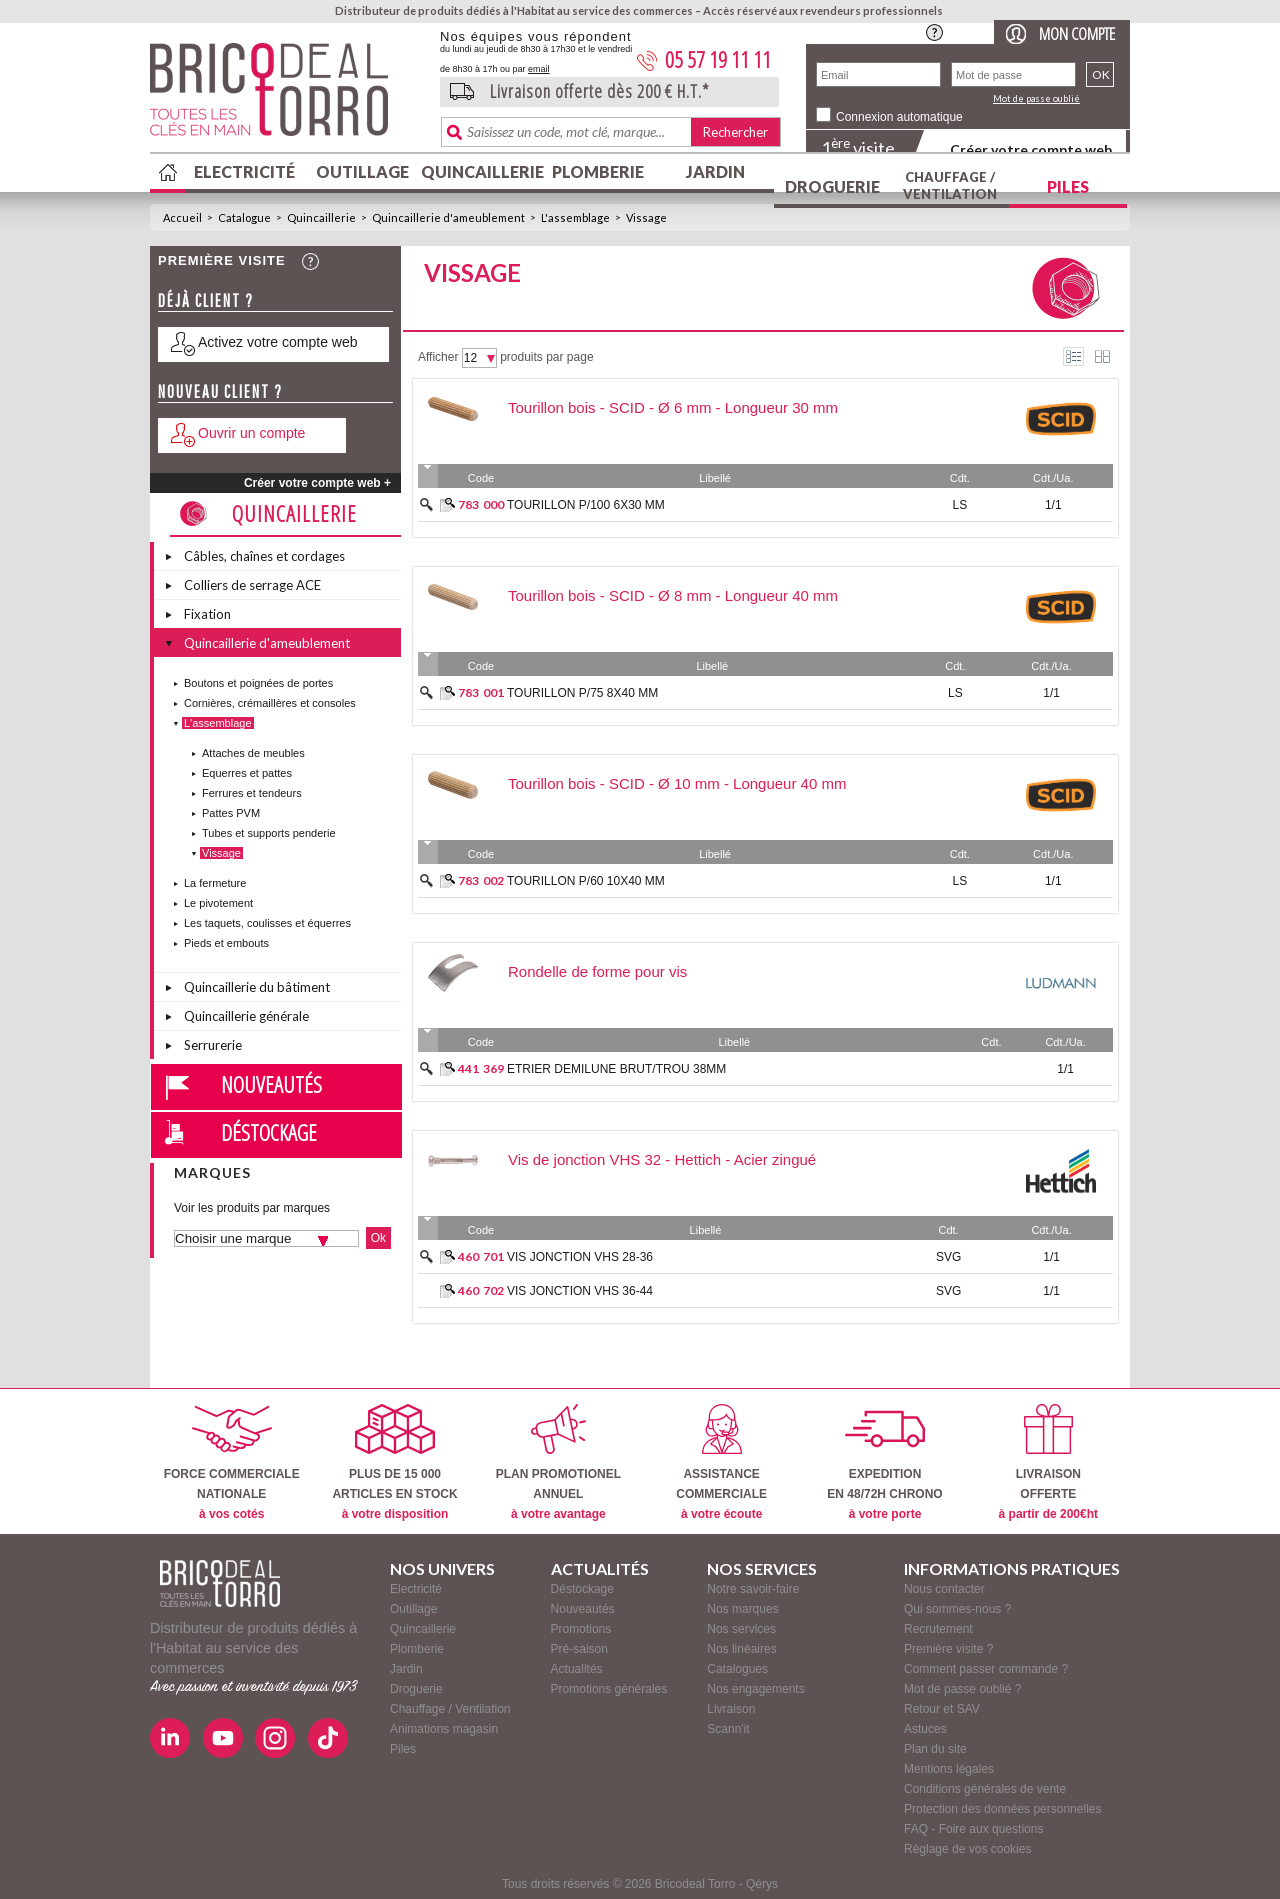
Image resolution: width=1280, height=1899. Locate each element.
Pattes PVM (231, 813)
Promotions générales (609, 1689)
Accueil (182, 217)
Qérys (762, 1884)
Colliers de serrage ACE (252, 585)
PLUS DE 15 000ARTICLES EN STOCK (394, 1462)
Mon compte (1077, 33)
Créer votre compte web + (317, 483)
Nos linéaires (741, 1649)
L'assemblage (575, 217)
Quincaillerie (480, 171)
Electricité (244, 171)
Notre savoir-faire (753, 1589)
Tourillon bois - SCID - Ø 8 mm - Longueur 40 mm (673, 595)
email (539, 69)
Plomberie (598, 171)
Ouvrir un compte (251, 433)
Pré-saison (579, 1649)
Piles (1068, 186)
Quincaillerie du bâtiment (257, 987)
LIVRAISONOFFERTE (1048, 1462)
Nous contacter (944, 1589)
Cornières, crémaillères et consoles (270, 703)
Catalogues (737, 1669)
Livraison (731, 1709)
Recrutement (938, 1629)
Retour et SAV (942, 1709)
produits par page (546, 357)
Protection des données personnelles (1002, 1809)
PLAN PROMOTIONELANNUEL (558, 1462)
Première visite (222, 260)
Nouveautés (271, 1084)
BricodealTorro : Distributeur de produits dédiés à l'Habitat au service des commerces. (287, 96)
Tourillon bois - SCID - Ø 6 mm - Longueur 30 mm (673, 407)
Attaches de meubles (253, 753)
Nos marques (742, 1609)
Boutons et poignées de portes (258, 683)
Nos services (741, 1629)
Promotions (581, 1629)
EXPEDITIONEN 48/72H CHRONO (884, 1462)
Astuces (925, 1729)
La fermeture (215, 883)
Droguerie (832, 186)
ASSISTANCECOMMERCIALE (721, 1462)
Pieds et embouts (226, 943)
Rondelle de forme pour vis (597, 971)
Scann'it (728, 1729)
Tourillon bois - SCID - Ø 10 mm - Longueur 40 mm (677, 783)
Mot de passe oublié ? (962, 1689)
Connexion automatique (899, 117)
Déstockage (269, 1132)
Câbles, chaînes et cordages (264, 556)
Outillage (362, 171)
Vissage (646, 217)
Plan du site (935, 1749)
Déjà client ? (206, 300)
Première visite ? (948, 1649)
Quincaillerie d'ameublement (448, 217)
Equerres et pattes (247, 773)
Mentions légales (949, 1769)
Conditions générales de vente (985, 1789)
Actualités (577, 1669)
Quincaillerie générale (246, 1016)
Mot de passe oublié (1036, 98)
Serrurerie (213, 1045)
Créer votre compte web (1031, 149)
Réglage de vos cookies (967, 1849)
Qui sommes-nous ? (957, 1609)
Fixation (207, 614)
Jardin (715, 171)
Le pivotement (218, 903)
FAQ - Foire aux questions (973, 1829)
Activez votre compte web (278, 342)
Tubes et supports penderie (269, 833)
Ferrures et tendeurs (252, 793)
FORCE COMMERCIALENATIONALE (232, 1462)
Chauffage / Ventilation (950, 185)
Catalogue (244, 217)
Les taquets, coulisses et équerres (267, 923)
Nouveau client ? (220, 391)
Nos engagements (755, 1689)
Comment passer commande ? (986, 1669)
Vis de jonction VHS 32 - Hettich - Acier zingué (662, 1159)
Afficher (438, 357)
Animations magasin (444, 1729)
